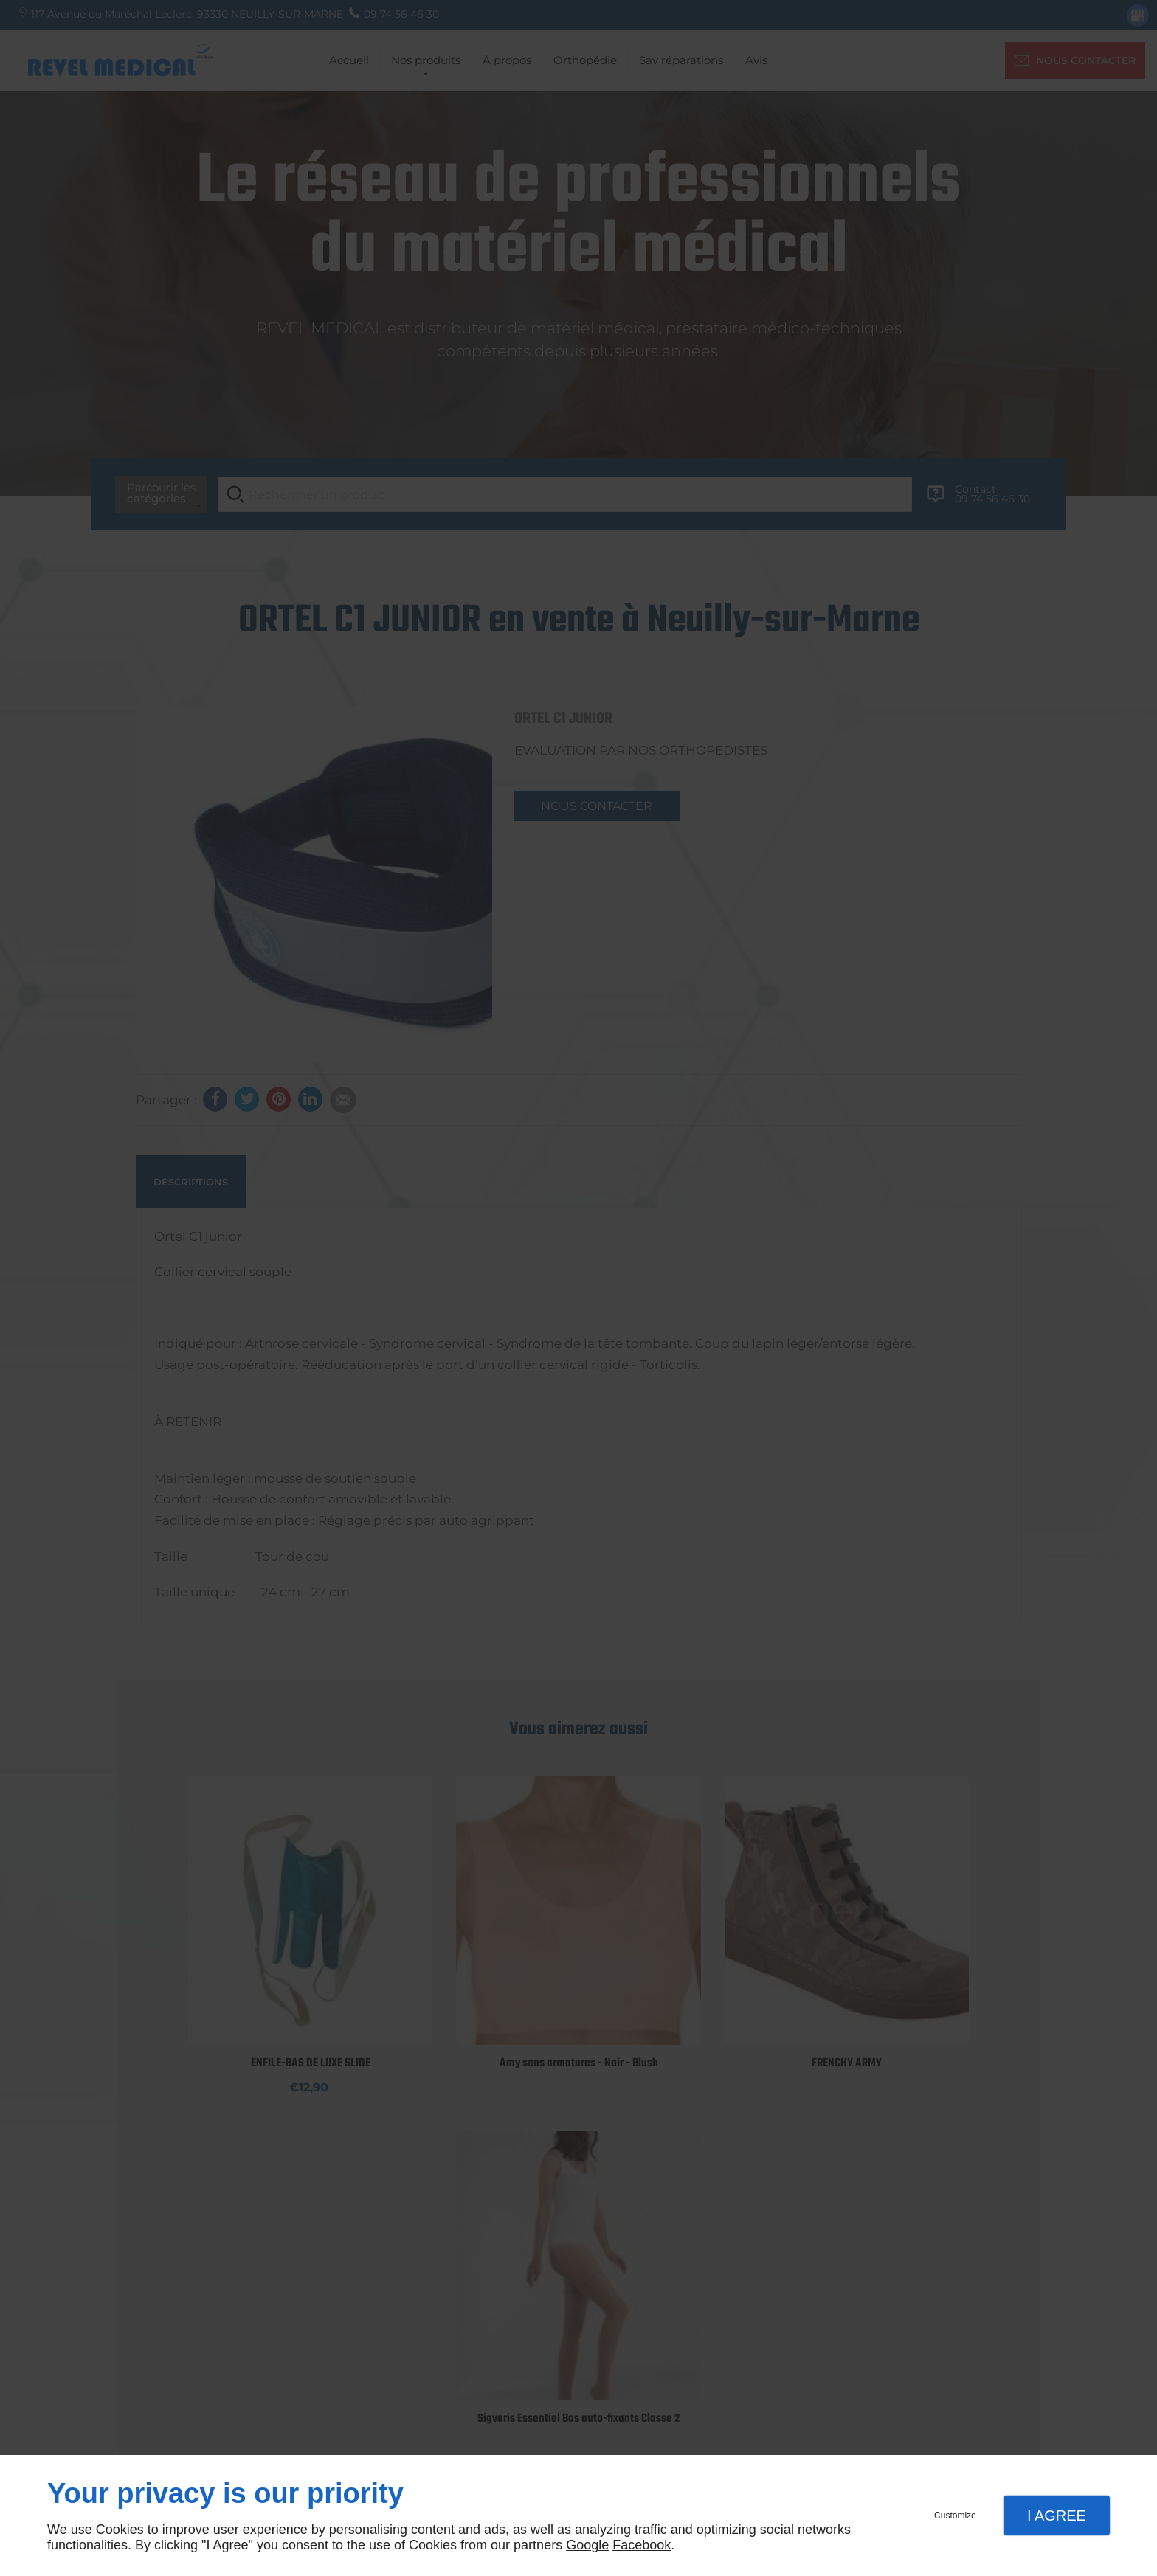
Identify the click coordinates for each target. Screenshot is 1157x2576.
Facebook (641, 2545)
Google (587, 2545)
